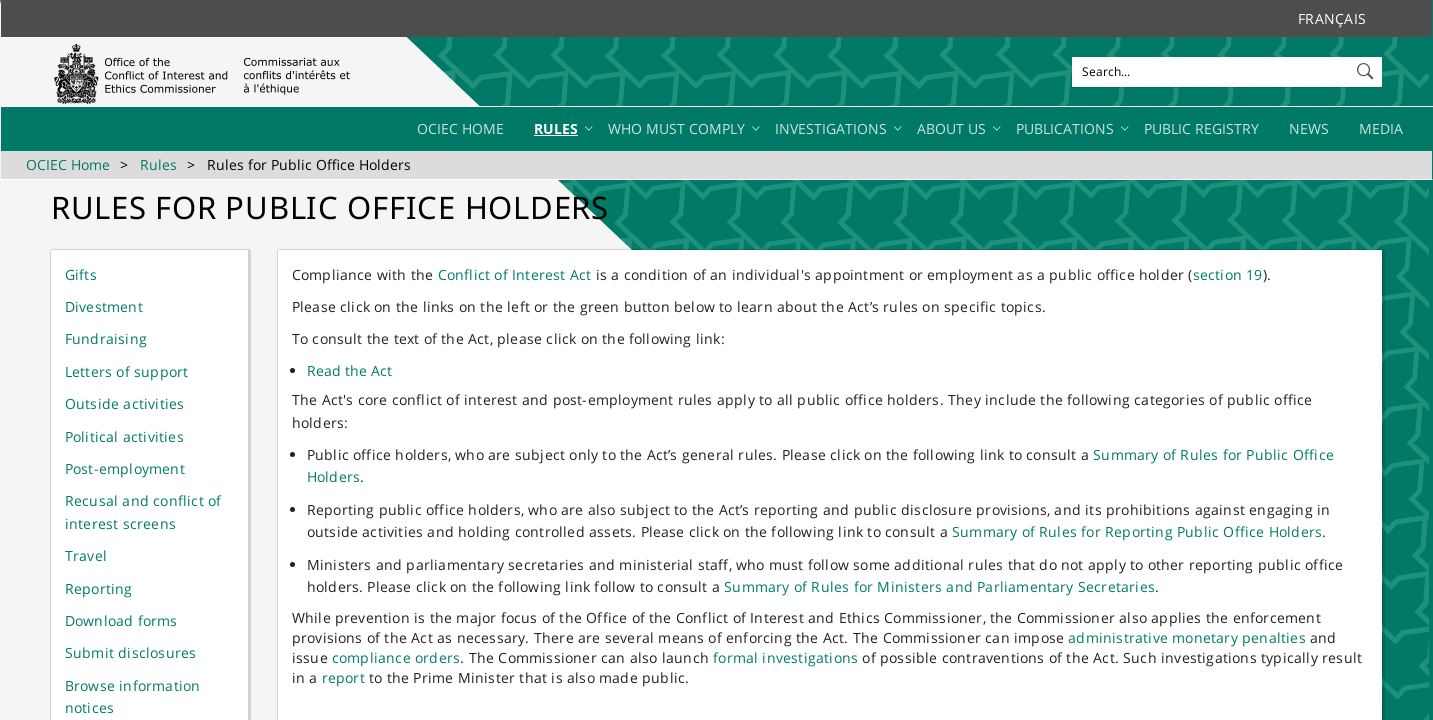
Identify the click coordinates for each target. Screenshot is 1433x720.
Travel (86, 555)
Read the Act (349, 370)
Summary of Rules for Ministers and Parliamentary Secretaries (939, 586)
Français (1332, 18)
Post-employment (125, 468)
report (343, 677)
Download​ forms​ (121, 620)
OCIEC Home (68, 164)
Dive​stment (104, 306)
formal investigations (785, 657)
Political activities (124, 436)
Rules (158, 164)
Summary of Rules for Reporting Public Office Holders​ (1137, 531)
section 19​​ (1228, 274)
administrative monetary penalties (1186, 637)
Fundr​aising (106, 338)
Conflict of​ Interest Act (515, 274)
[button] (1367, 67)
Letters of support (127, 371)
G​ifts (81, 274)
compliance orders (396, 657)
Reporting (99, 588)
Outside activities (125, 403)
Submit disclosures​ (131, 652)
